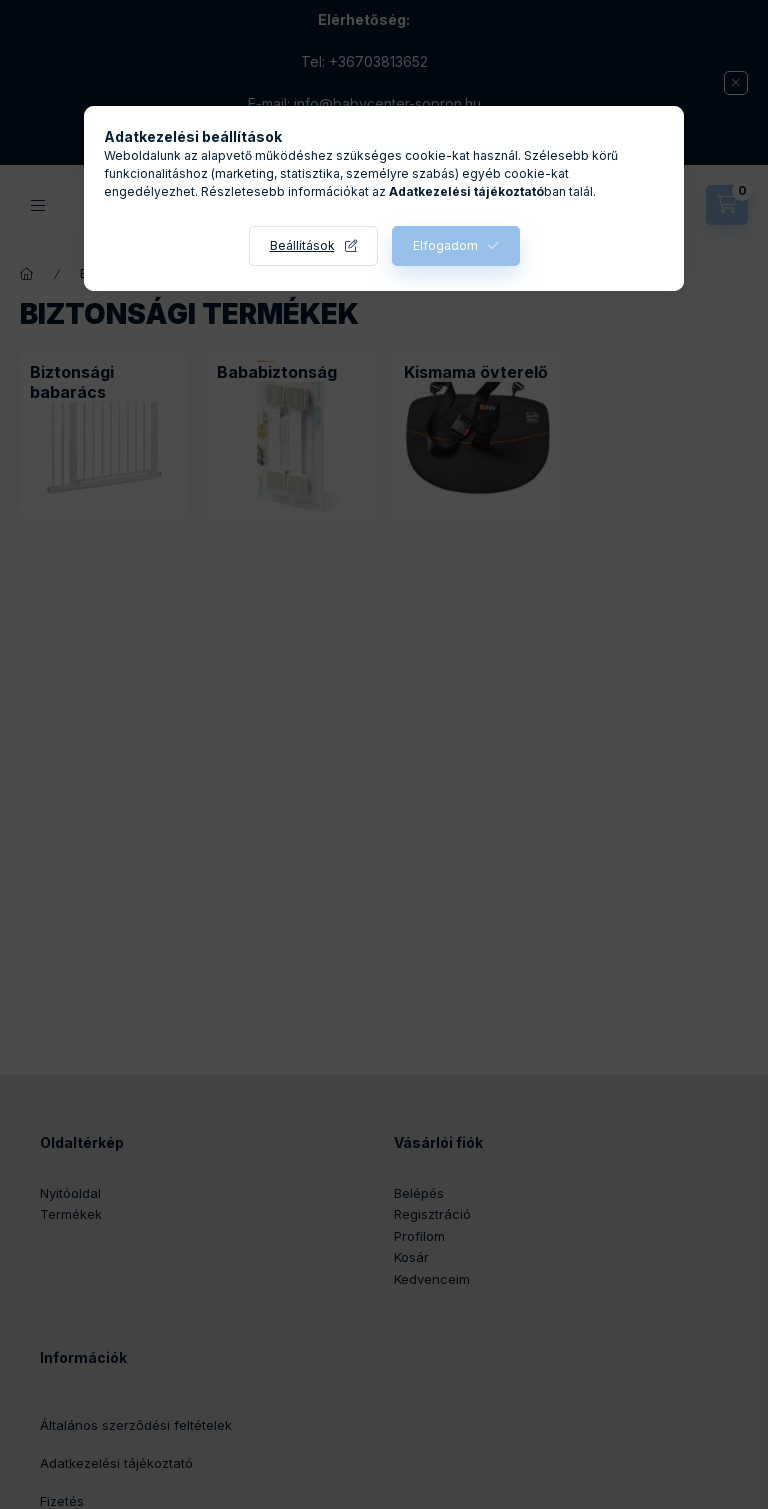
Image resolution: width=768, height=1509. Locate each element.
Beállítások (302, 245)
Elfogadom (445, 245)
